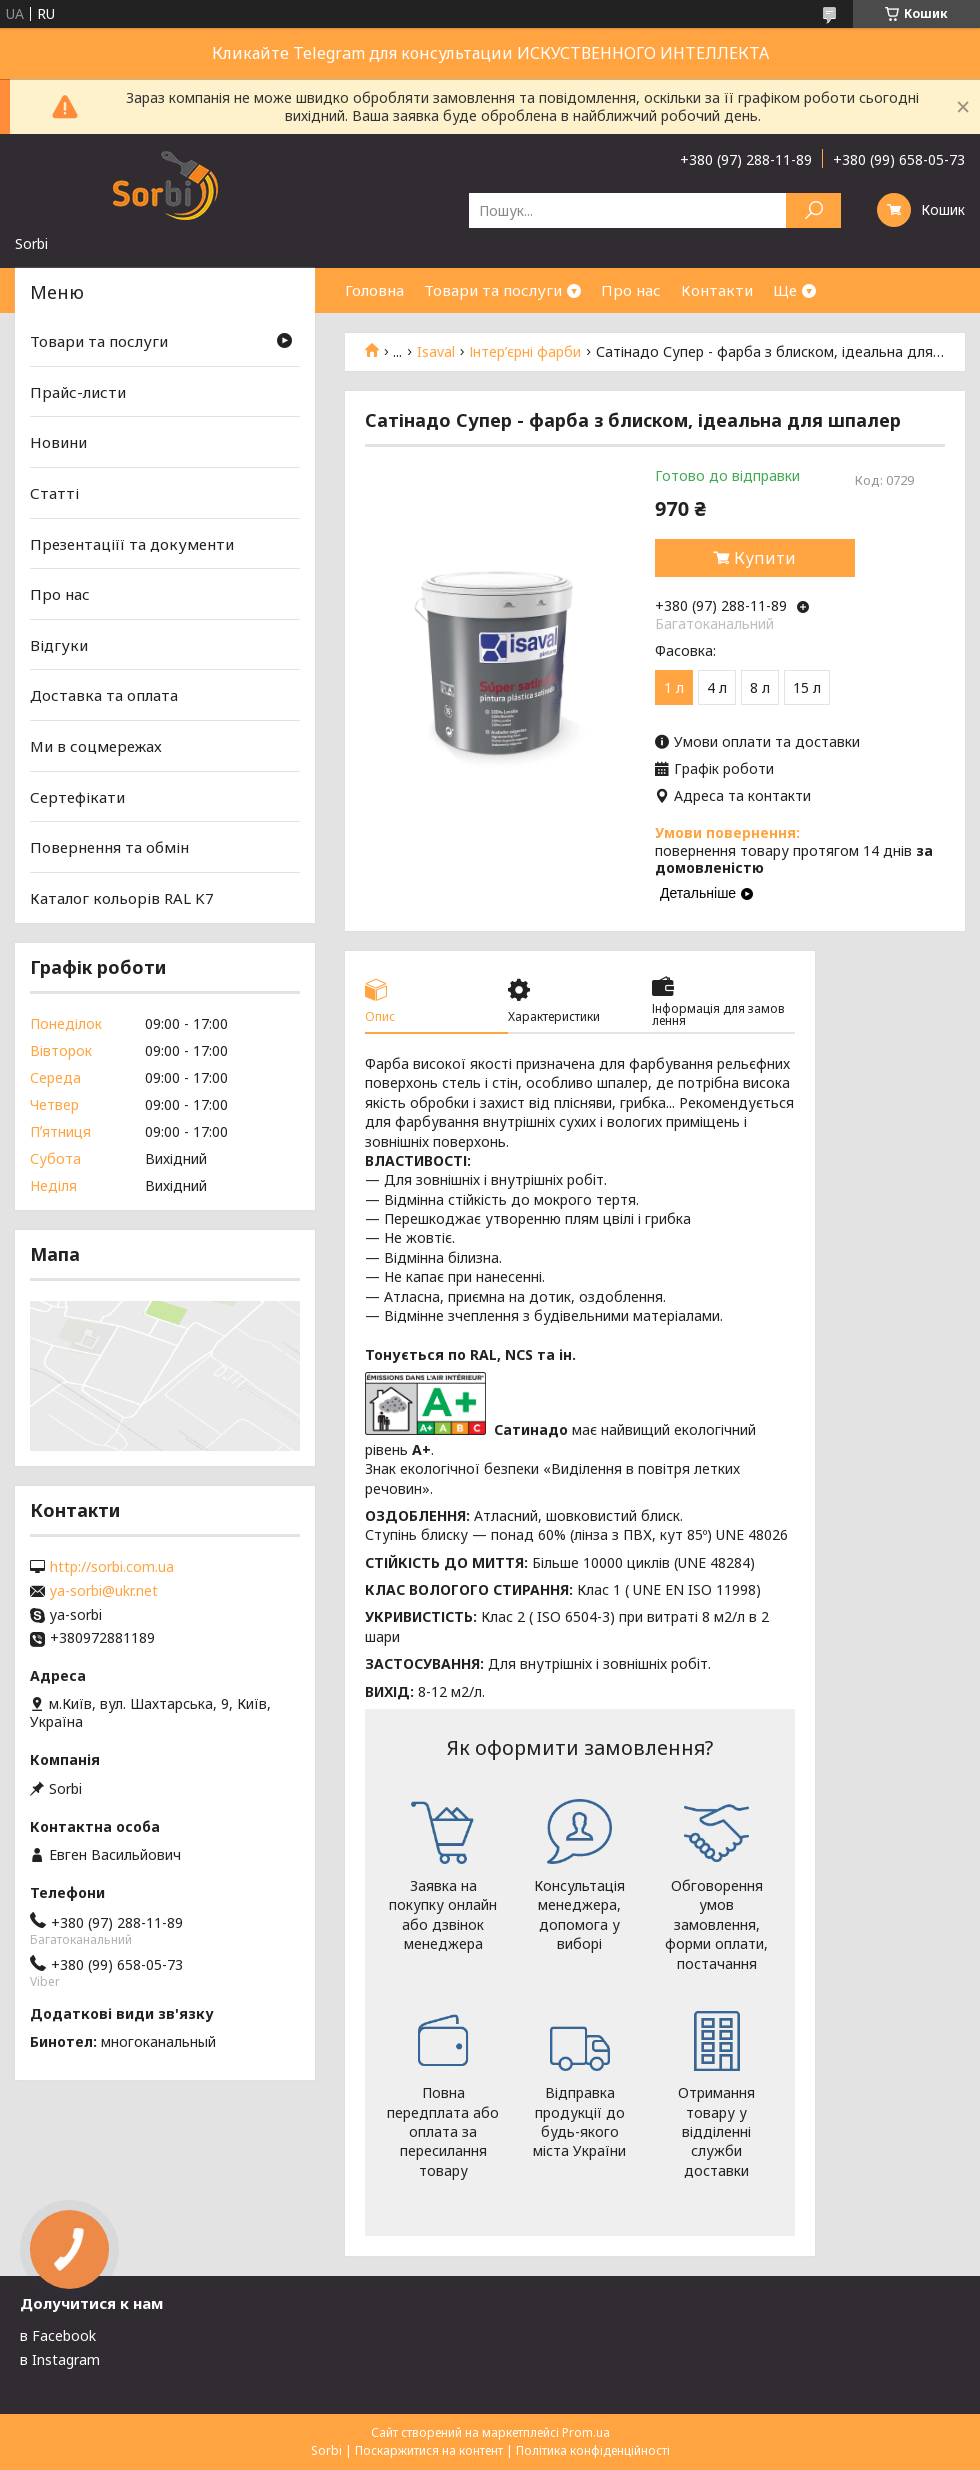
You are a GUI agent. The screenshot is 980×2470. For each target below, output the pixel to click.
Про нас (631, 290)
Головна (374, 290)
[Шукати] (813, 210)
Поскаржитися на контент (429, 2450)
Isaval (436, 352)
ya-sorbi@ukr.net (104, 1591)
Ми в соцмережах (96, 746)
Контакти (717, 290)
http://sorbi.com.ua (112, 1567)
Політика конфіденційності (593, 2450)
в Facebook (58, 2335)
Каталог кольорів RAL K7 (122, 898)
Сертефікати (77, 797)
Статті (54, 493)
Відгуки (59, 645)
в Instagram (60, 2359)
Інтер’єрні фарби (525, 352)
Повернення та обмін (109, 847)
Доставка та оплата (104, 695)
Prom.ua (586, 2432)
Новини (58, 442)
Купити (765, 558)
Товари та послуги (493, 290)
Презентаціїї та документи (132, 543)
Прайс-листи (78, 392)
